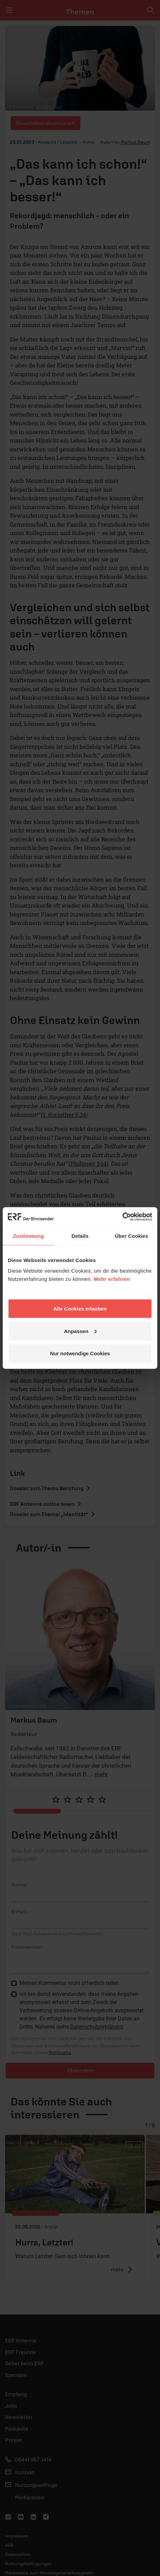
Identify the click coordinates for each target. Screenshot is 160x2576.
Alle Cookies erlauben (80, 1309)
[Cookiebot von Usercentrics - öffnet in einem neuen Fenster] (122, 1217)
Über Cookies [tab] (131, 1235)
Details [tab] (80, 1235)
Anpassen (80, 1331)
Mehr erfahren (112, 1279)
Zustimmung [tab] (28, 1235)
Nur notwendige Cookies (80, 1353)
